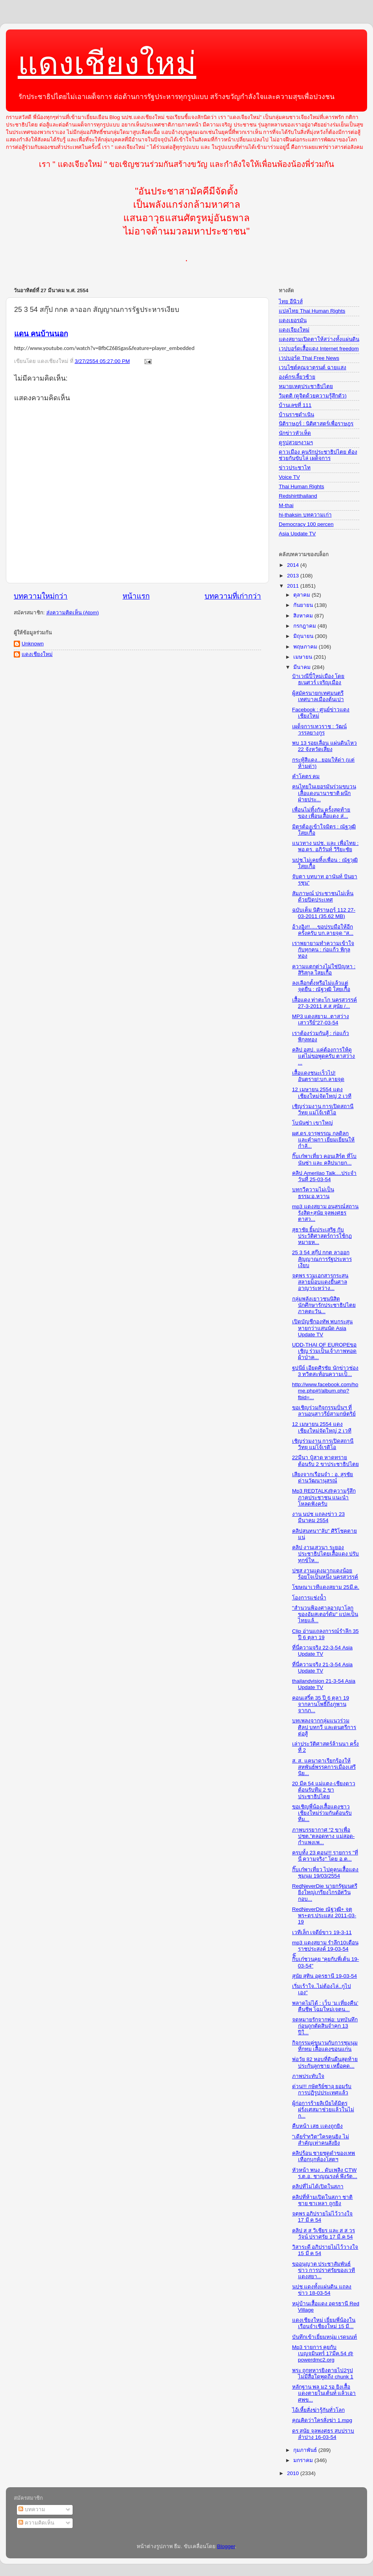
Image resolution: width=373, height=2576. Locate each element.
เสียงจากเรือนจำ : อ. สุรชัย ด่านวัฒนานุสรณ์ (322, 1477)
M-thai (286, 505)
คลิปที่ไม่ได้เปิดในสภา (318, 2186)
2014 (293, 565)
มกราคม (303, 2460)
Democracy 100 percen (306, 524)
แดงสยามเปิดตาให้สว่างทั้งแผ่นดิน (319, 339)
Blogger (226, 2546)
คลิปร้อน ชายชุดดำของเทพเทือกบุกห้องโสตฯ (323, 2156)
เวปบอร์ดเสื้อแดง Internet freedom (319, 349)
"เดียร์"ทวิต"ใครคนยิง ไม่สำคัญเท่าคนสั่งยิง (320, 2140)
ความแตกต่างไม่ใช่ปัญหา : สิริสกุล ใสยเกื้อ (324, 970)
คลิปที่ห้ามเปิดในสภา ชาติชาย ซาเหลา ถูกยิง (322, 2200)
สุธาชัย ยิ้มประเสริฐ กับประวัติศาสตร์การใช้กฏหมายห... (322, 1236)
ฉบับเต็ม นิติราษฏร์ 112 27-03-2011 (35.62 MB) (323, 913)
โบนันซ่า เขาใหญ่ (312, 1123)
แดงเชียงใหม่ (107, 63)
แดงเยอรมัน (293, 320)
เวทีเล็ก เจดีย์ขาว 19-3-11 (322, 1932)
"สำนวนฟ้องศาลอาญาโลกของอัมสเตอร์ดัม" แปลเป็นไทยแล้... (325, 1614)
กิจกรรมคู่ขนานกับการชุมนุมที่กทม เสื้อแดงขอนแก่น (325, 2046)
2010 (293, 2473)
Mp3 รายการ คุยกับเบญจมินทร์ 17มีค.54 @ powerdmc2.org (322, 2353)
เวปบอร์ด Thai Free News (309, 358)
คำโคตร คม (306, 776)
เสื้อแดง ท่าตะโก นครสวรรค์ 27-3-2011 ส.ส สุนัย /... (324, 1003)
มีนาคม (302, 667)
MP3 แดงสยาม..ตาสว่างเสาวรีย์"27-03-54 (320, 1019)
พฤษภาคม (306, 647)
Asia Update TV (297, 534)
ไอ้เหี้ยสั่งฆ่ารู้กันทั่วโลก (318, 2410)
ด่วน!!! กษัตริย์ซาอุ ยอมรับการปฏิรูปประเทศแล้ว (322, 2089)
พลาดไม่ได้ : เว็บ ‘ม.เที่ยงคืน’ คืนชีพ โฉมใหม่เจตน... (325, 2006)
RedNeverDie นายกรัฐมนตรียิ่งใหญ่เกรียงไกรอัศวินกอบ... (324, 1892)
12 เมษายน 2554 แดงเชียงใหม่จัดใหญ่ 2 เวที (321, 1092)
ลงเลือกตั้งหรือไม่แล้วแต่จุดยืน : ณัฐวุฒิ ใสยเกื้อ (321, 986)
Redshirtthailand (298, 496)
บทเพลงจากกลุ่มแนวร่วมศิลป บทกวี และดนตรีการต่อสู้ (324, 1727)
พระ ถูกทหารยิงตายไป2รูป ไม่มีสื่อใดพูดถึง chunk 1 (322, 2373)
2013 (293, 576)
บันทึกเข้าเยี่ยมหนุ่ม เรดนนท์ (324, 2337)
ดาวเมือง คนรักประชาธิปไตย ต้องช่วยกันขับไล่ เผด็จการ (318, 455)
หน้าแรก (136, 596)
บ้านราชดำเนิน (296, 415)
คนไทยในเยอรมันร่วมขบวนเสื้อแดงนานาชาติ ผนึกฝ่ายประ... (324, 793)
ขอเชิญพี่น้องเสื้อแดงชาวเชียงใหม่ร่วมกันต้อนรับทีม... (322, 1813)
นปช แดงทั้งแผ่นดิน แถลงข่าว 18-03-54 (322, 2290)
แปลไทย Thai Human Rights (312, 311)
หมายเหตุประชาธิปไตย (306, 386)
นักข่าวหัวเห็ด (295, 433)
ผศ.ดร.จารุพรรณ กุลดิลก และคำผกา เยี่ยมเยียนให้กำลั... (323, 1139)
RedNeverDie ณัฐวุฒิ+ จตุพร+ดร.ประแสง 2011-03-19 (324, 1915)
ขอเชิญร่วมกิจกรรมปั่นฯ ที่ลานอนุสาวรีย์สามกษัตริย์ (324, 1411)
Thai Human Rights (301, 486)
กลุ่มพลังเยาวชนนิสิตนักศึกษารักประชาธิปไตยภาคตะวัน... (324, 1305)
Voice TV (289, 477)
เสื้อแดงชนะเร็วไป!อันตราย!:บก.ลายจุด (318, 1076)
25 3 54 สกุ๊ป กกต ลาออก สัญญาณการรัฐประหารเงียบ (322, 1259)
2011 (293, 586)
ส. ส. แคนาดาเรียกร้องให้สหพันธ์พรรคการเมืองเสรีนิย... (324, 1767)
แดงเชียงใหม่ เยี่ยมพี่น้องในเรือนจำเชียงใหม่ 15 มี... (324, 2323)
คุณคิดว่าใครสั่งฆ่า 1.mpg (322, 2420)
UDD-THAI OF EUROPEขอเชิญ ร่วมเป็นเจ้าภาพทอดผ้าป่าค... (324, 1351)
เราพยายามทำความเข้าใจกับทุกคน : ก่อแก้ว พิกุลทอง (323, 949)
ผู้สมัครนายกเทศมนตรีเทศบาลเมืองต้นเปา (318, 696)
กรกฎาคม (305, 626)
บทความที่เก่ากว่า (233, 596)
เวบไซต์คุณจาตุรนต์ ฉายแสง (312, 367)
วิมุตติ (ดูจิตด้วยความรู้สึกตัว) (313, 396)
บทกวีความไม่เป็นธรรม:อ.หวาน (313, 1193)
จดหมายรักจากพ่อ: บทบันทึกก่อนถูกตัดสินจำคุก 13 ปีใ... (325, 2026)
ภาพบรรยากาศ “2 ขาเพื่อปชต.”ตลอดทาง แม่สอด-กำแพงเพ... (323, 1836)
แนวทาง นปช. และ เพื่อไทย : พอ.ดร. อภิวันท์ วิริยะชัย (325, 846)
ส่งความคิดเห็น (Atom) (72, 613)
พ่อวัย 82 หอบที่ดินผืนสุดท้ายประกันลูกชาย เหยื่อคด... (325, 2062)
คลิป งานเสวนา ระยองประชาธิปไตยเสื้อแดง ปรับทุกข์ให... (325, 1554)
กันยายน (303, 605)
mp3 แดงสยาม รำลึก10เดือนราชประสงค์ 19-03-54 (325, 1946)
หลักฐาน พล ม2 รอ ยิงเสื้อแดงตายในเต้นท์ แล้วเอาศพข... (324, 2393)
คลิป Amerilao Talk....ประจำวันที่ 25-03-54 (324, 1176)
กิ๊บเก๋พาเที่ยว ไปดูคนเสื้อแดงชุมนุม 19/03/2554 (325, 1873)
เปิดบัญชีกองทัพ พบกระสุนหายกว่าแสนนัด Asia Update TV (322, 1328)
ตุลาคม (302, 595)
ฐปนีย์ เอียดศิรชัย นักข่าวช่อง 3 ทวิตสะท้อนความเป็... (325, 1371)
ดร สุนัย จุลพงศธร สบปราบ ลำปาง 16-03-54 (323, 2434)
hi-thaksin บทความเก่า (305, 515)
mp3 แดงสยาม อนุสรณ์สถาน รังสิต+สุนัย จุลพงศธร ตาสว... (325, 1213)
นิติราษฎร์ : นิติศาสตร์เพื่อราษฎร (316, 424)
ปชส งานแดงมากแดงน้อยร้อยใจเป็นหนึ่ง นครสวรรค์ (325, 1574)
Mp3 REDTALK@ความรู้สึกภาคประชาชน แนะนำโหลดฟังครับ (324, 1497)
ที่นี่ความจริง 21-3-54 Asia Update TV (322, 1668)
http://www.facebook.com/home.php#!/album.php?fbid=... (325, 1390)
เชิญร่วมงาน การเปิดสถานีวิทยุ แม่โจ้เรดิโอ (323, 1109)
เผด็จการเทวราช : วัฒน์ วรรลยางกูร (319, 730)
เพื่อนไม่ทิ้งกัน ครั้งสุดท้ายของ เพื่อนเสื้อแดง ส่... (321, 813)
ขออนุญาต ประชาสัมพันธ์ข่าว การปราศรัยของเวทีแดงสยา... (323, 2270)
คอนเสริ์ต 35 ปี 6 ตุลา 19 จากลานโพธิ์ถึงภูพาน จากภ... (320, 1704)
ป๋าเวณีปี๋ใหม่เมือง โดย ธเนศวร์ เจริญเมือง (318, 679)
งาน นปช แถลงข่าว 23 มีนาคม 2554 (318, 1517)
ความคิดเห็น (36, 2523)
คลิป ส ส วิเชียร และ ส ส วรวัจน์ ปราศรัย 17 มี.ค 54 (323, 2234)
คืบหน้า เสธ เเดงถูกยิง (317, 2126)
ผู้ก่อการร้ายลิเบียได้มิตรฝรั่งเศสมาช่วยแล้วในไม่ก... (323, 2109)
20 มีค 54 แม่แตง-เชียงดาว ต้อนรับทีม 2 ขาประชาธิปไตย (323, 1790)
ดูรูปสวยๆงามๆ (296, 442)
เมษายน (303, 657)
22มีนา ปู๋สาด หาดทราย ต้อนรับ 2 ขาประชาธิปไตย (325, 1461)
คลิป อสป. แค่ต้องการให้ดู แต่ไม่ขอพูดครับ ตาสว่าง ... (323, 1056)
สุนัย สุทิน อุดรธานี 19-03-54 (324, 1976)
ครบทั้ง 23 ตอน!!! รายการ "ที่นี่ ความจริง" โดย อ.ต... (325, 1856)
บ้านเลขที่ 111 (295, 405)
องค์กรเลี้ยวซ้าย (297, 377)
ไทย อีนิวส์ (291, 301)
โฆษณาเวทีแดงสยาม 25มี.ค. (325, 1587)
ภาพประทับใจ (308, 2076)
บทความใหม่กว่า (41, 596)
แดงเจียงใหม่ (294, 330)
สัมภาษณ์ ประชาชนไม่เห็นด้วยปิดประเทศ (323, 896)
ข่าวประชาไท (295, 468)
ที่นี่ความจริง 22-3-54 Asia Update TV (322, 1651)
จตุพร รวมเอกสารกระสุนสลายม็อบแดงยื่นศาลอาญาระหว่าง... (320, 1282)
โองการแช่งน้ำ (309, 1598)
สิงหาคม (303, 616)
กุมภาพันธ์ (305, 2450)
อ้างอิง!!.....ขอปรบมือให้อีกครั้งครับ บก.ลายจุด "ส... (322, 930)
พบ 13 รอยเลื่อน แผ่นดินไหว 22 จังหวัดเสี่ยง (324, 746)
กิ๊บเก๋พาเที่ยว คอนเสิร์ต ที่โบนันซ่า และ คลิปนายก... (324, 1159)
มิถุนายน (304, 636)
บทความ (31, 2509)
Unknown (33, 644)
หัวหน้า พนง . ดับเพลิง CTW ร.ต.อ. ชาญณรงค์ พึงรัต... (324, 2173)
